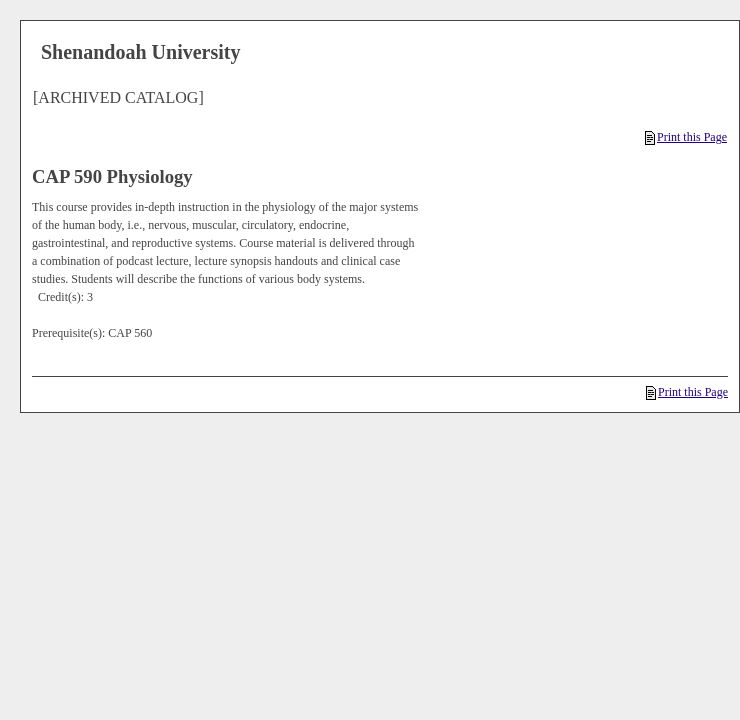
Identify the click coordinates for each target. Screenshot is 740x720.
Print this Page (686, 137)
